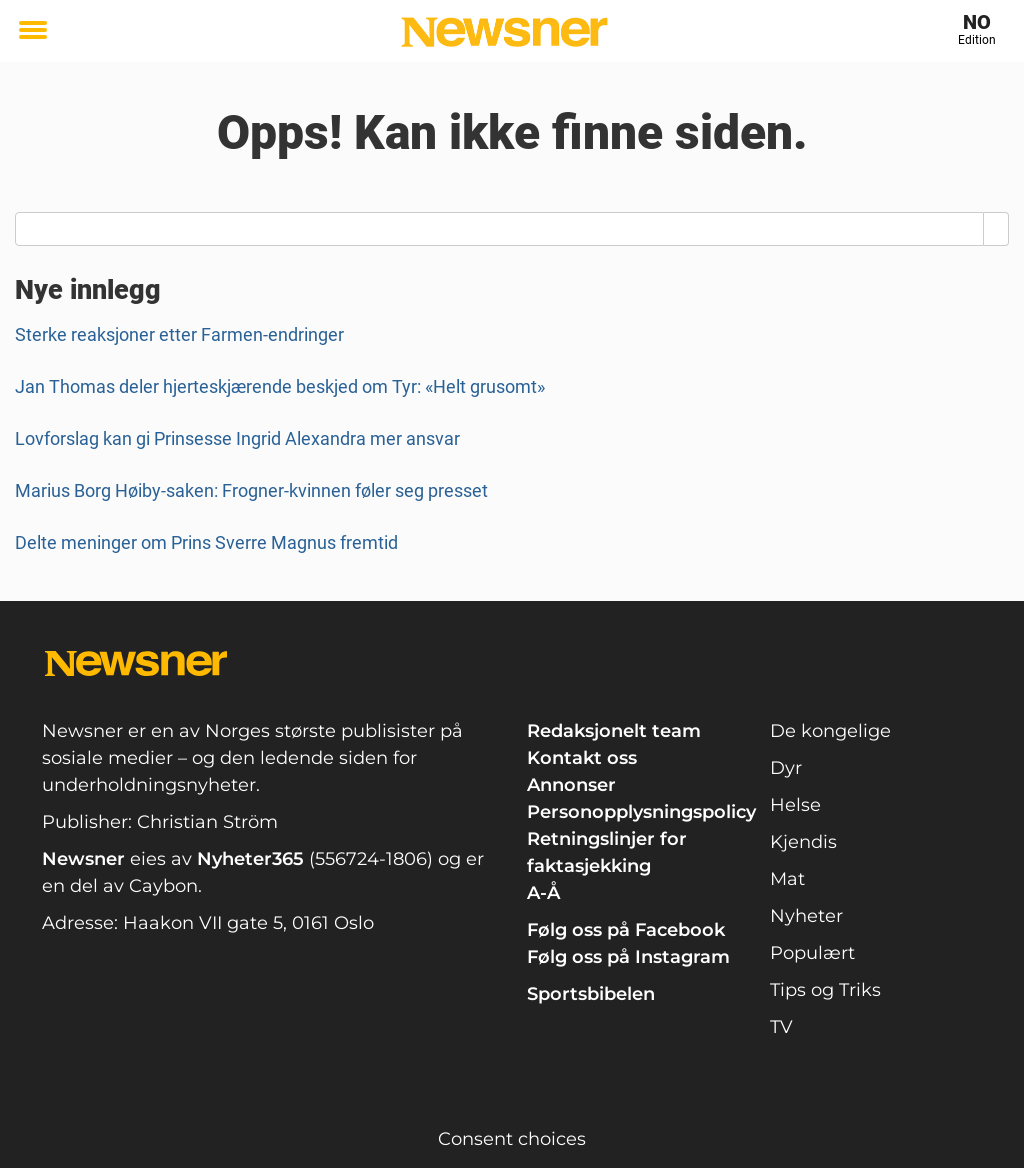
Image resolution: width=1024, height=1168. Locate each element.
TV (781, 1027)
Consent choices (512, 1139)
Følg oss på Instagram (628, 957)
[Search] (996, 229)
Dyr (786, 768)
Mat (787, 879)
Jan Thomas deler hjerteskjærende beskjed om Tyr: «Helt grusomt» (280, 386)
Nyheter (806, 916)
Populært (812, 953)
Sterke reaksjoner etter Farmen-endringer (179, 334)
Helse (795, 805)
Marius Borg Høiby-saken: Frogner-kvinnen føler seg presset (251, 490)
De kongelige (830, 731)
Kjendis (803, 842)
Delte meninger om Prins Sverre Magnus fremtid (206, 542)
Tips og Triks (825, 990)
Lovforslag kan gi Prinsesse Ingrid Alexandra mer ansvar (237, 438)
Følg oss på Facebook (626, 930)
